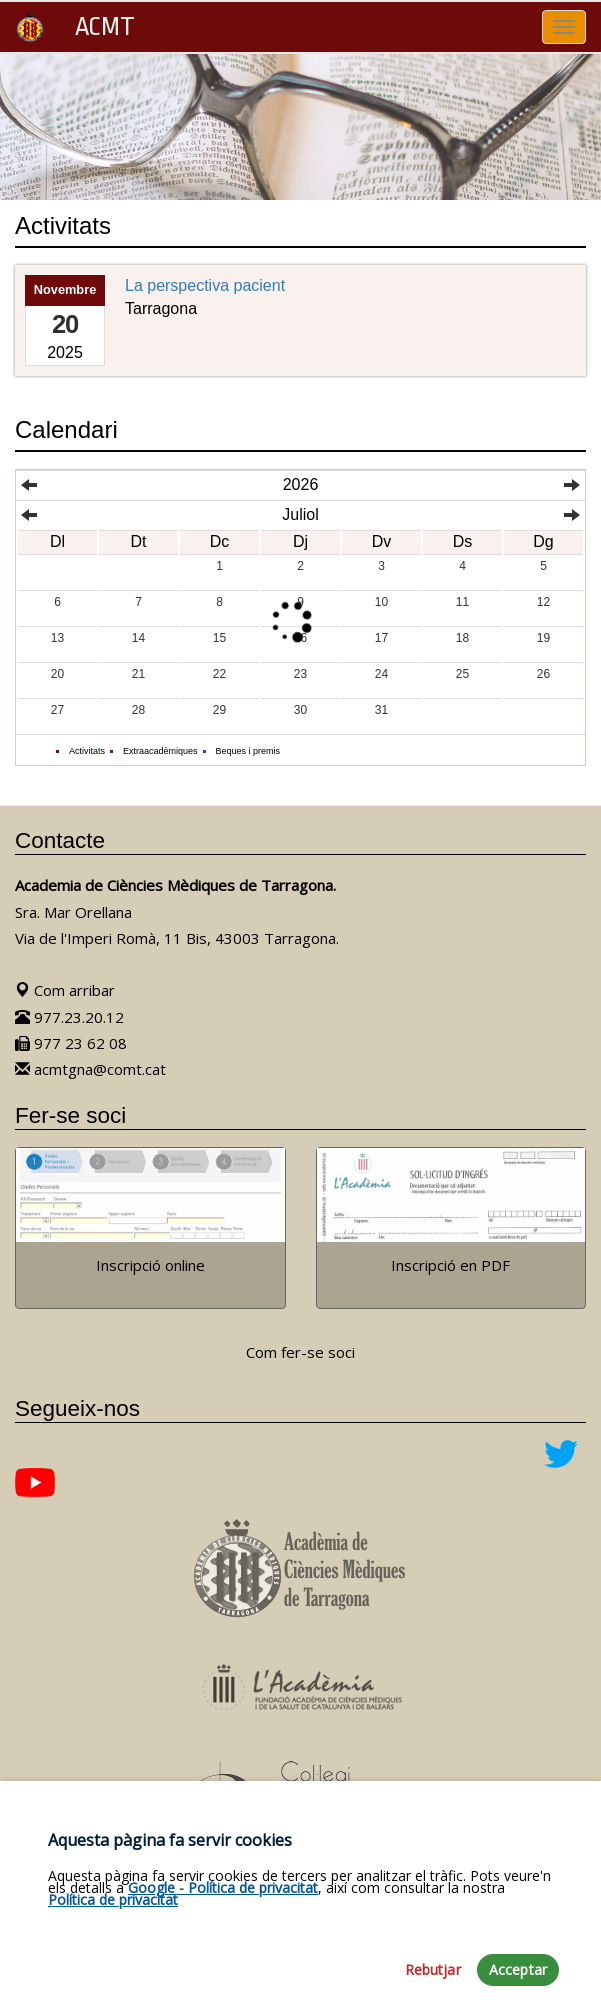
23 (300, 674)
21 (138, 674)
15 (219, 638)
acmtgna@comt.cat (90, 1069)
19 (543, 638)
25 (462, 674)
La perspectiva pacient (205, 285)
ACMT (75, 27)
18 (462, 638)
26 (543, 674)
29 (219, 710)
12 (543, 602)
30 (300, 710)
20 (57, 674)
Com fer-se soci (300, 1352)
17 (381, 638)
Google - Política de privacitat (223, 1974)
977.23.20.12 (69, 1017)
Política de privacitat (113, 1986)
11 (462, 602)
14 (138, 638)
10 (381, 602)
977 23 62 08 (71, 1043)
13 (57, 638)
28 (138, 710)
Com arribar (65, 990)
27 (57, 710)
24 (381, 674)
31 (381, 710)
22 (219, 674)
